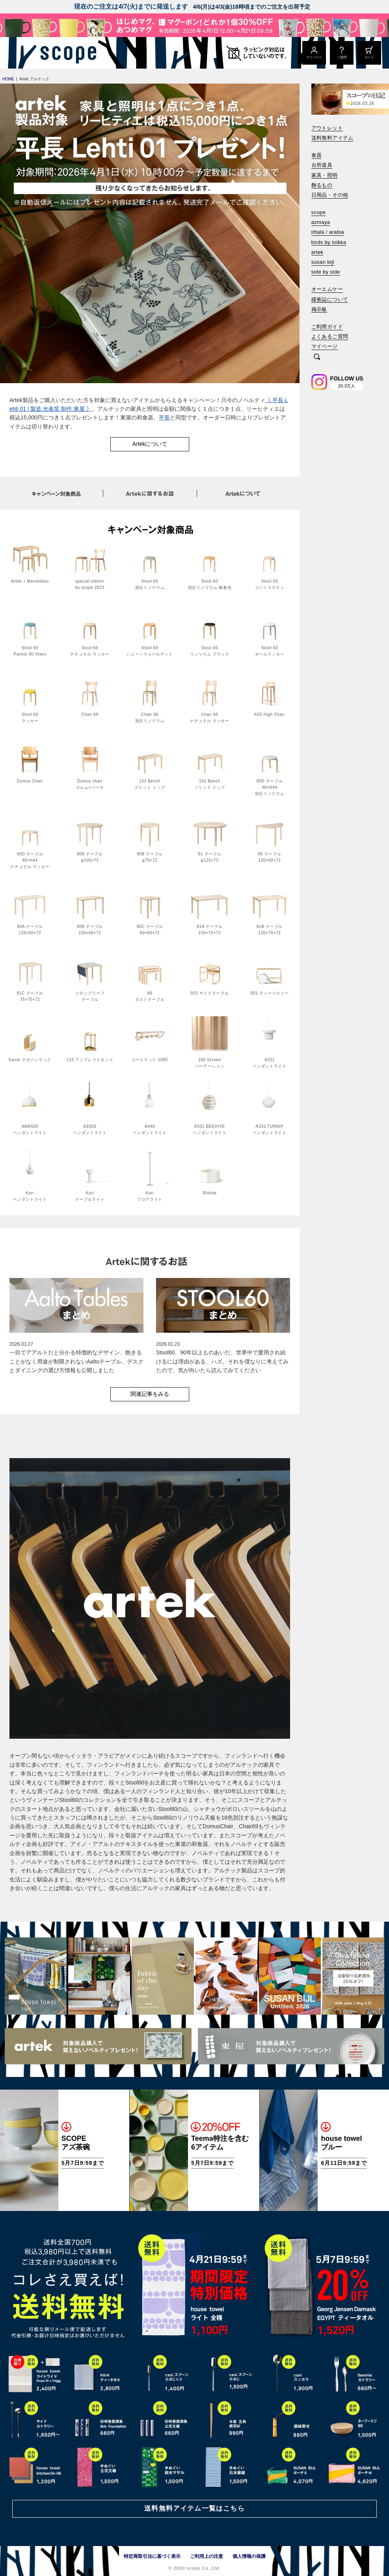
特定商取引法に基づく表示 (152, 2556)
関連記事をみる (149, 1394)
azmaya (320, 222)
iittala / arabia (327, 232)
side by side (325, 272)
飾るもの (322, 185)
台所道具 (322, 165)
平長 (164, 417)
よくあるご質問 (329, 336)
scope (318, 212)
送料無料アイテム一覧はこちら (194, 2508)
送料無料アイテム (332, 138)
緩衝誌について (329, 299)
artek (317, 252)
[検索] (316, 357)
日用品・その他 (329, 195)
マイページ (324, 346)
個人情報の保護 (249, 2556)
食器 (316, 155)
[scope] (66, 53)
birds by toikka (328, 242)
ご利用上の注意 (206, 2556)
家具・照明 (324, 175)
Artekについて (150, 444)
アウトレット (327, 128)
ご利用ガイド (327, 327)
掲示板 (319, 309)
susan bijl (322, 262)
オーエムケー (327, 289)
